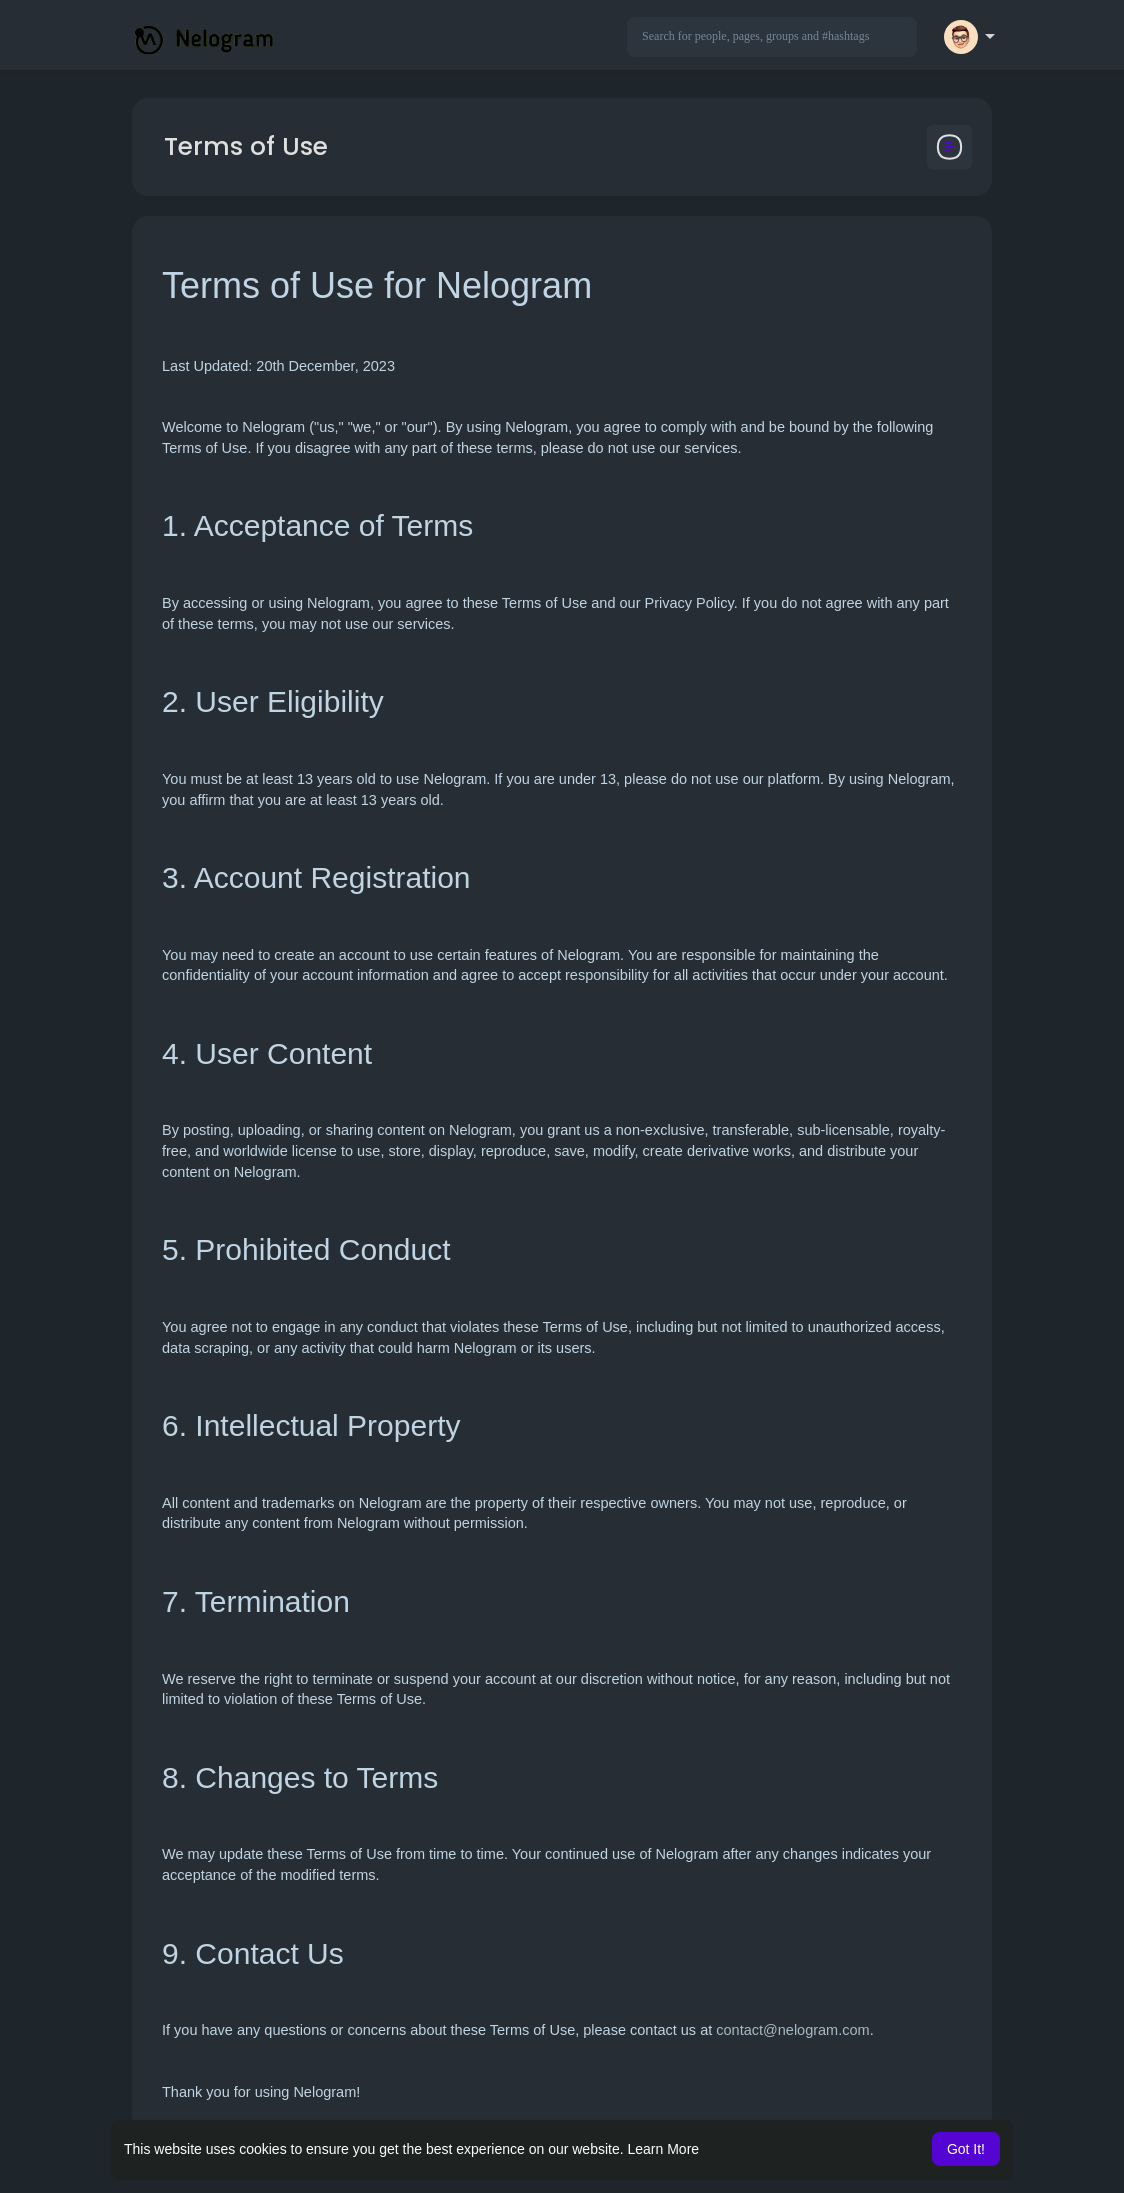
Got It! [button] (966, 2149)
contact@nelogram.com (792, 2030)
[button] (772, 37)
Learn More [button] (664, 2149)
